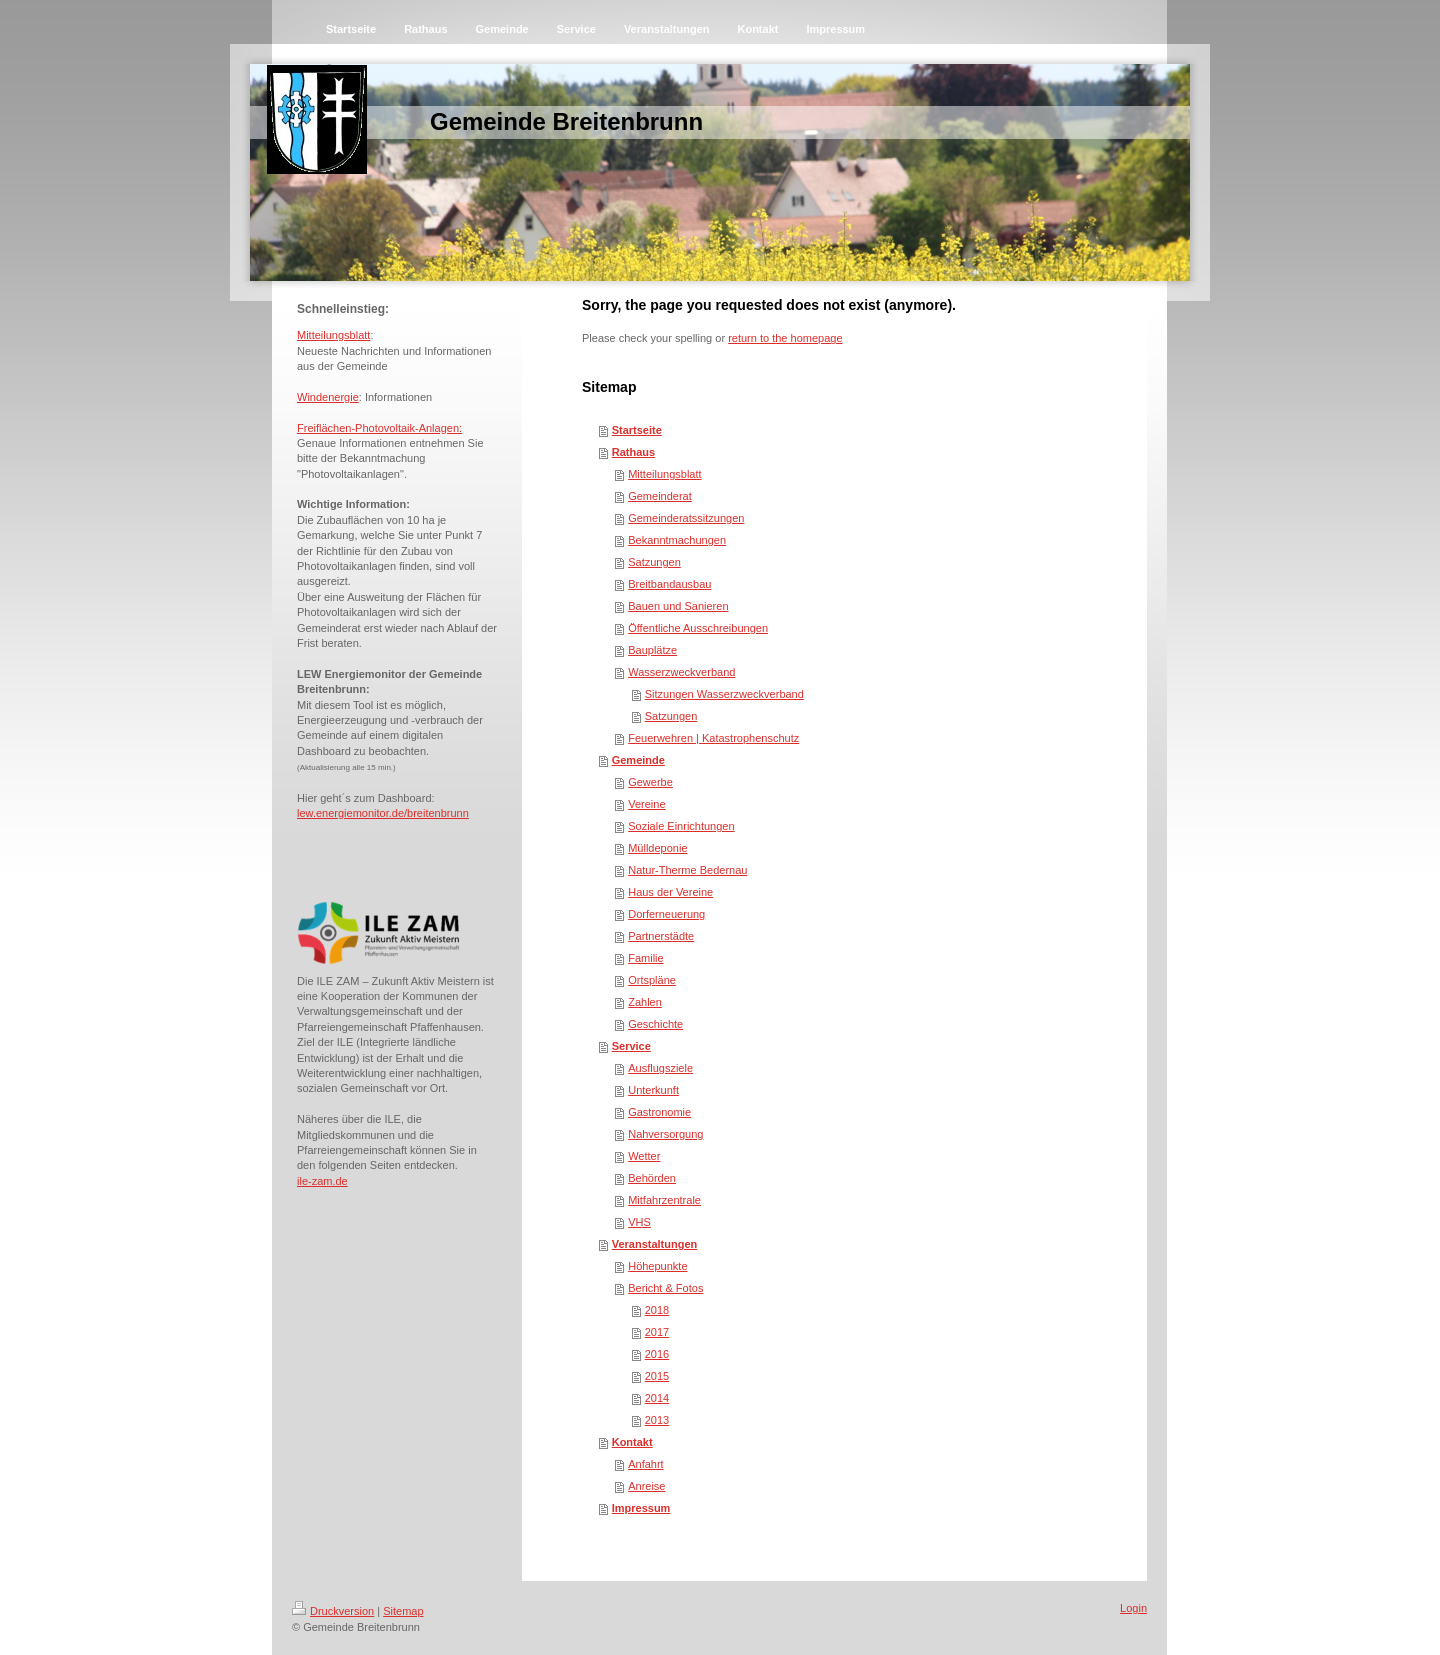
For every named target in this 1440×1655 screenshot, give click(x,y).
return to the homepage (785, 338)
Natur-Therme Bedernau (687, 870)
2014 (657, 1398)
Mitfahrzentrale (664, 1200)
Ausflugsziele (660, 1068)
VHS (639, 1222)
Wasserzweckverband (681, 672)
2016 (657, 1354)
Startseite (637, 430)
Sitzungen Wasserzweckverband (724, 694)
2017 (657, 1332)
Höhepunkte (657, 1266)
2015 (657, 1376)
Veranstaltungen (655, 1244)
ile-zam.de (322, 1181)
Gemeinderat (660, 496)
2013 (657, 1420)
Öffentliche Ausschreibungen (698, 628)
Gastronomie (659, 1112)
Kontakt (632, 1442)
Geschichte (655, 1024)
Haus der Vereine (670, 892)
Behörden (652, 1178)
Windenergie (328, 397)
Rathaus (633, 452)
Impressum (641, 1508)
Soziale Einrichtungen (681, 826)
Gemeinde (638, 760)
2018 (657, 1310)
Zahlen (645, 1002)
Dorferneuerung (666, 914)
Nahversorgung (665, 1134)
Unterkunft (653, 1090)
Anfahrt (645, 1464)
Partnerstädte (661, 936)
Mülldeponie (657, 848)
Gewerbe (650, 782)
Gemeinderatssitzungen (686, 518)
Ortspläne (652, 980)
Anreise (646, 1486)
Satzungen (654, 562)
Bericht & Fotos (665, 1288)
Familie (645, 958)
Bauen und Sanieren (678, 606)
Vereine (646, 804)
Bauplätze (652, 650)
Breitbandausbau (669, 584)
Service (631, 1046)
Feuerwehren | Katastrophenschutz (713, 738)
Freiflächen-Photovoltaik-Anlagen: (379, 428)
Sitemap (403, 1611)
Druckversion (333, 1611)
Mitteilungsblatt (333, 335)
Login (1133, 1608)
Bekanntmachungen (677, 540)
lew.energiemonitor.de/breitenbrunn (383, 813)
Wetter (644, 1156)
